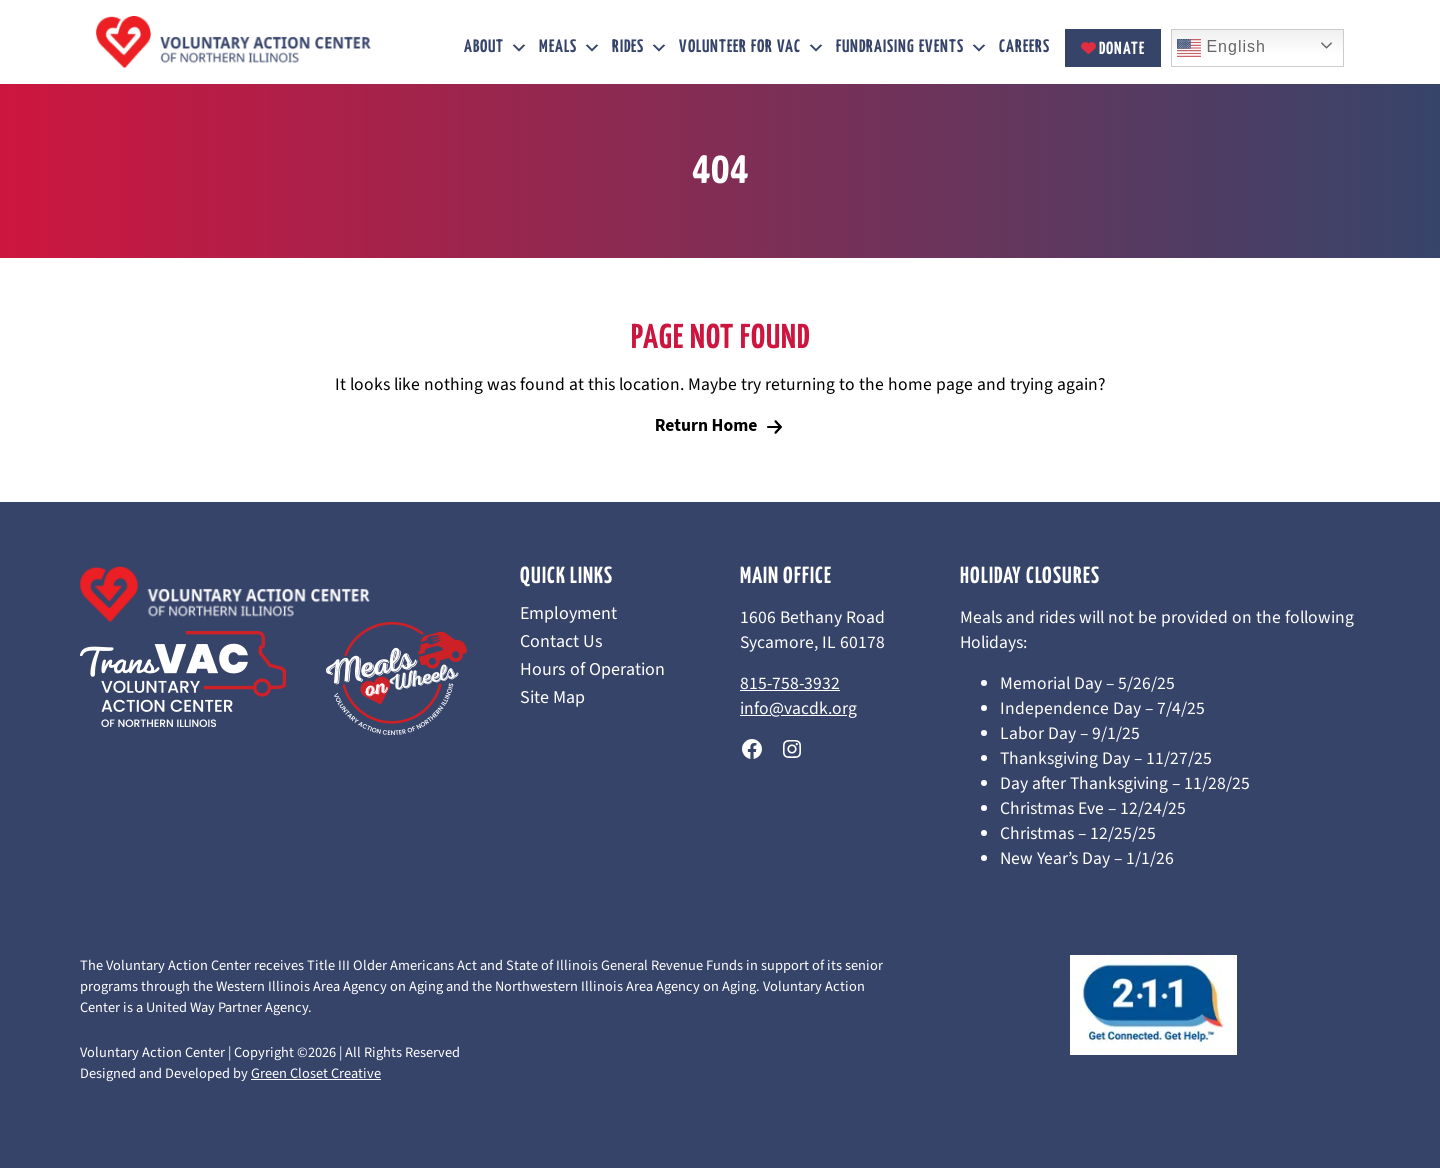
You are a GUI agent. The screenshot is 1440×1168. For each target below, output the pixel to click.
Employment (568, 614)
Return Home (706, 425)
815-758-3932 (790, 683)
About (496, 48)
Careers (1024, 47)
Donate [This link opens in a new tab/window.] (1113, 49)
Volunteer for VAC (752, 48)
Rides (640, 48)
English (1221, 48)
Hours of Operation (592, 670)
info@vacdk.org (798, 708)
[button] (519, 48)
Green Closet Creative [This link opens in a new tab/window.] (316, 1073)
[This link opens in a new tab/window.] (752, 749)
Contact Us (561, 642)
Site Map (552, 698)
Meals (570, 48)
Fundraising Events (912, 48)
